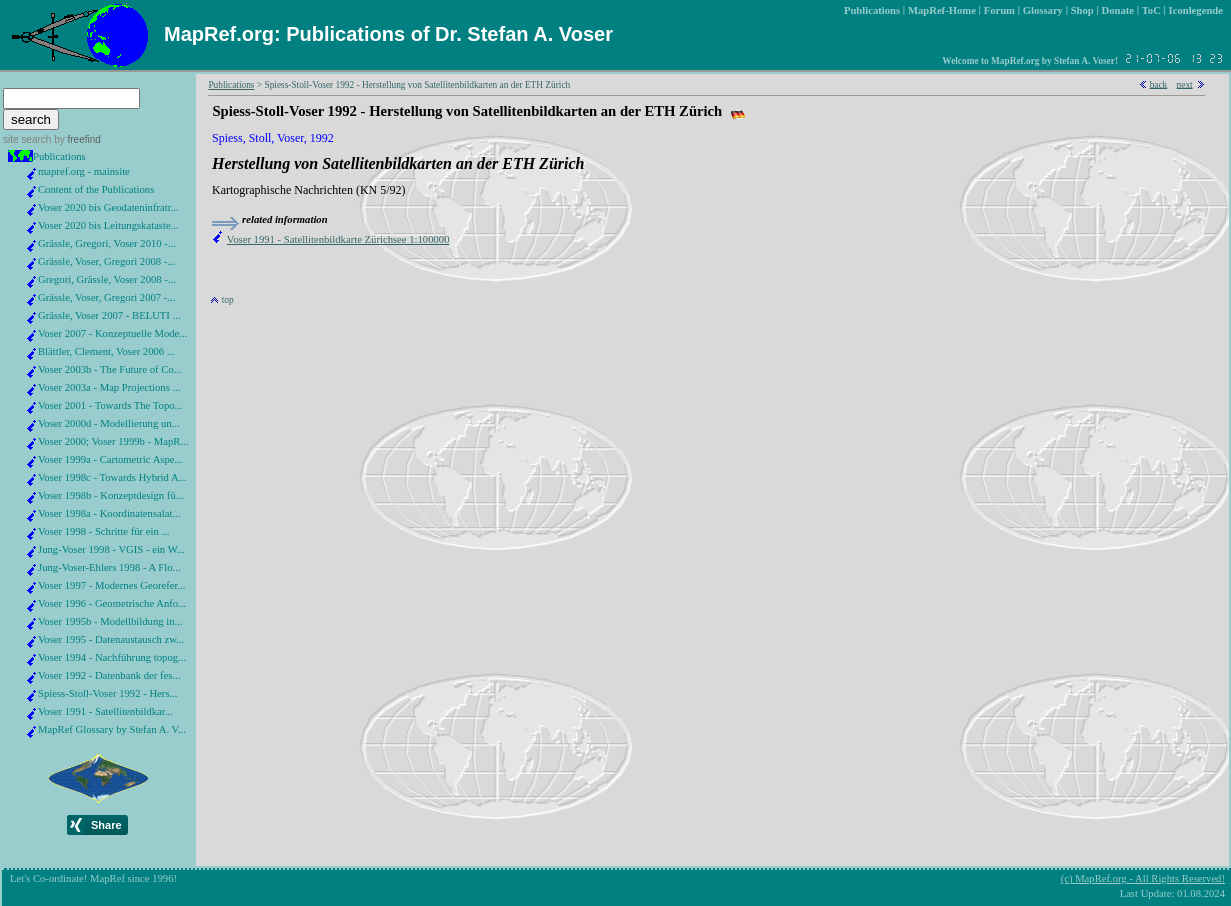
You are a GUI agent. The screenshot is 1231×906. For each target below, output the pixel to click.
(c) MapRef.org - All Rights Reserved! (1143, 878)
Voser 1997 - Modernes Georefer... (111, 585)
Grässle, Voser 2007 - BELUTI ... (109, 315)
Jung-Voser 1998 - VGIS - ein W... (111, 549)
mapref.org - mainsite (84, 171)
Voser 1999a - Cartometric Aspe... (110, 459)
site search (27, 139)
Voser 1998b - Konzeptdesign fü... (111, 495)
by (75, 139)
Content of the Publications (96, 189)
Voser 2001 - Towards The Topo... (110, 405)
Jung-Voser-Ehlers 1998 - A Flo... (109, 567)
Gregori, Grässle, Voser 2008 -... (107, 279)
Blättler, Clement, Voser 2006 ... (106, 351)
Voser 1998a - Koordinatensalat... (109, 513)
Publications (59, 156)
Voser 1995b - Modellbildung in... (110, 621)
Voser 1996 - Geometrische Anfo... (112, 603)
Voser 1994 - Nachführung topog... (112, 657)
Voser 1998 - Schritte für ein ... (104, 531)
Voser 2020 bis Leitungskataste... (108, 225)
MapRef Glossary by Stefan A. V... (112, 729)
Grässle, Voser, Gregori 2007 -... (106, 297)
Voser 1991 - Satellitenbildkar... (105, 711)
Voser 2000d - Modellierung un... (109, 423)
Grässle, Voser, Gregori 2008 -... (106, 261)
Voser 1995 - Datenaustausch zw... (111, 639)
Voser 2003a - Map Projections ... (109, 387)
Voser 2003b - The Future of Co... (110, 369)
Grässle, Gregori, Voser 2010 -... (107, 243)
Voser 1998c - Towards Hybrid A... (112, 477)
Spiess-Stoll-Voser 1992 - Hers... (108, 693)
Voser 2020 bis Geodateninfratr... (108, 207)
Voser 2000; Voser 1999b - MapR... (113, 441)
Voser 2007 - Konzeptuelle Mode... (112, 333)
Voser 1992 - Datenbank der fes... (109, 675)
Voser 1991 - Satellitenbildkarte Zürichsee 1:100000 (338, 239)
